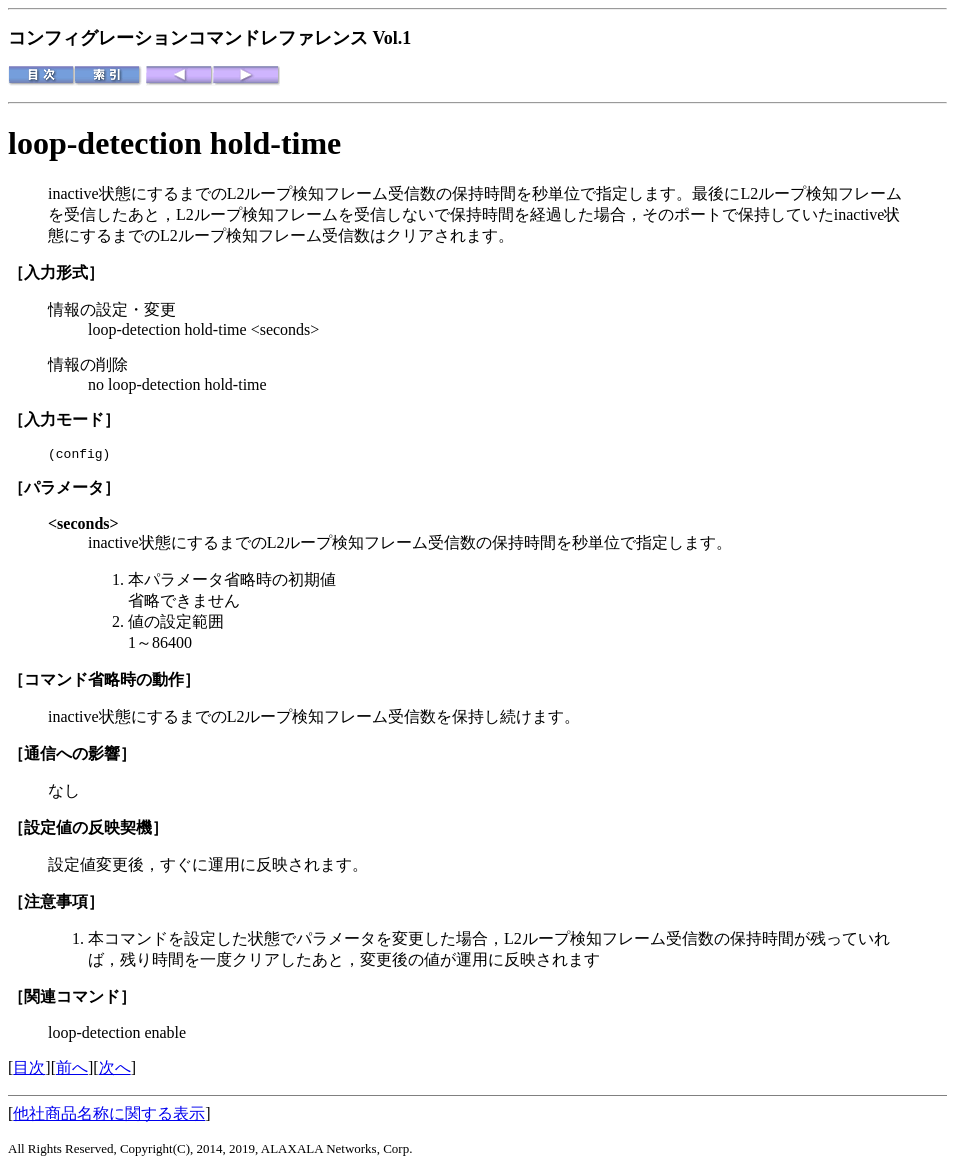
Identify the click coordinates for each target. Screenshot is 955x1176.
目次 (29, 1070)
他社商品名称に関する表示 (109, 1116)
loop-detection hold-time (174, 143)
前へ (72, 1070)
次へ (115, 1070)
